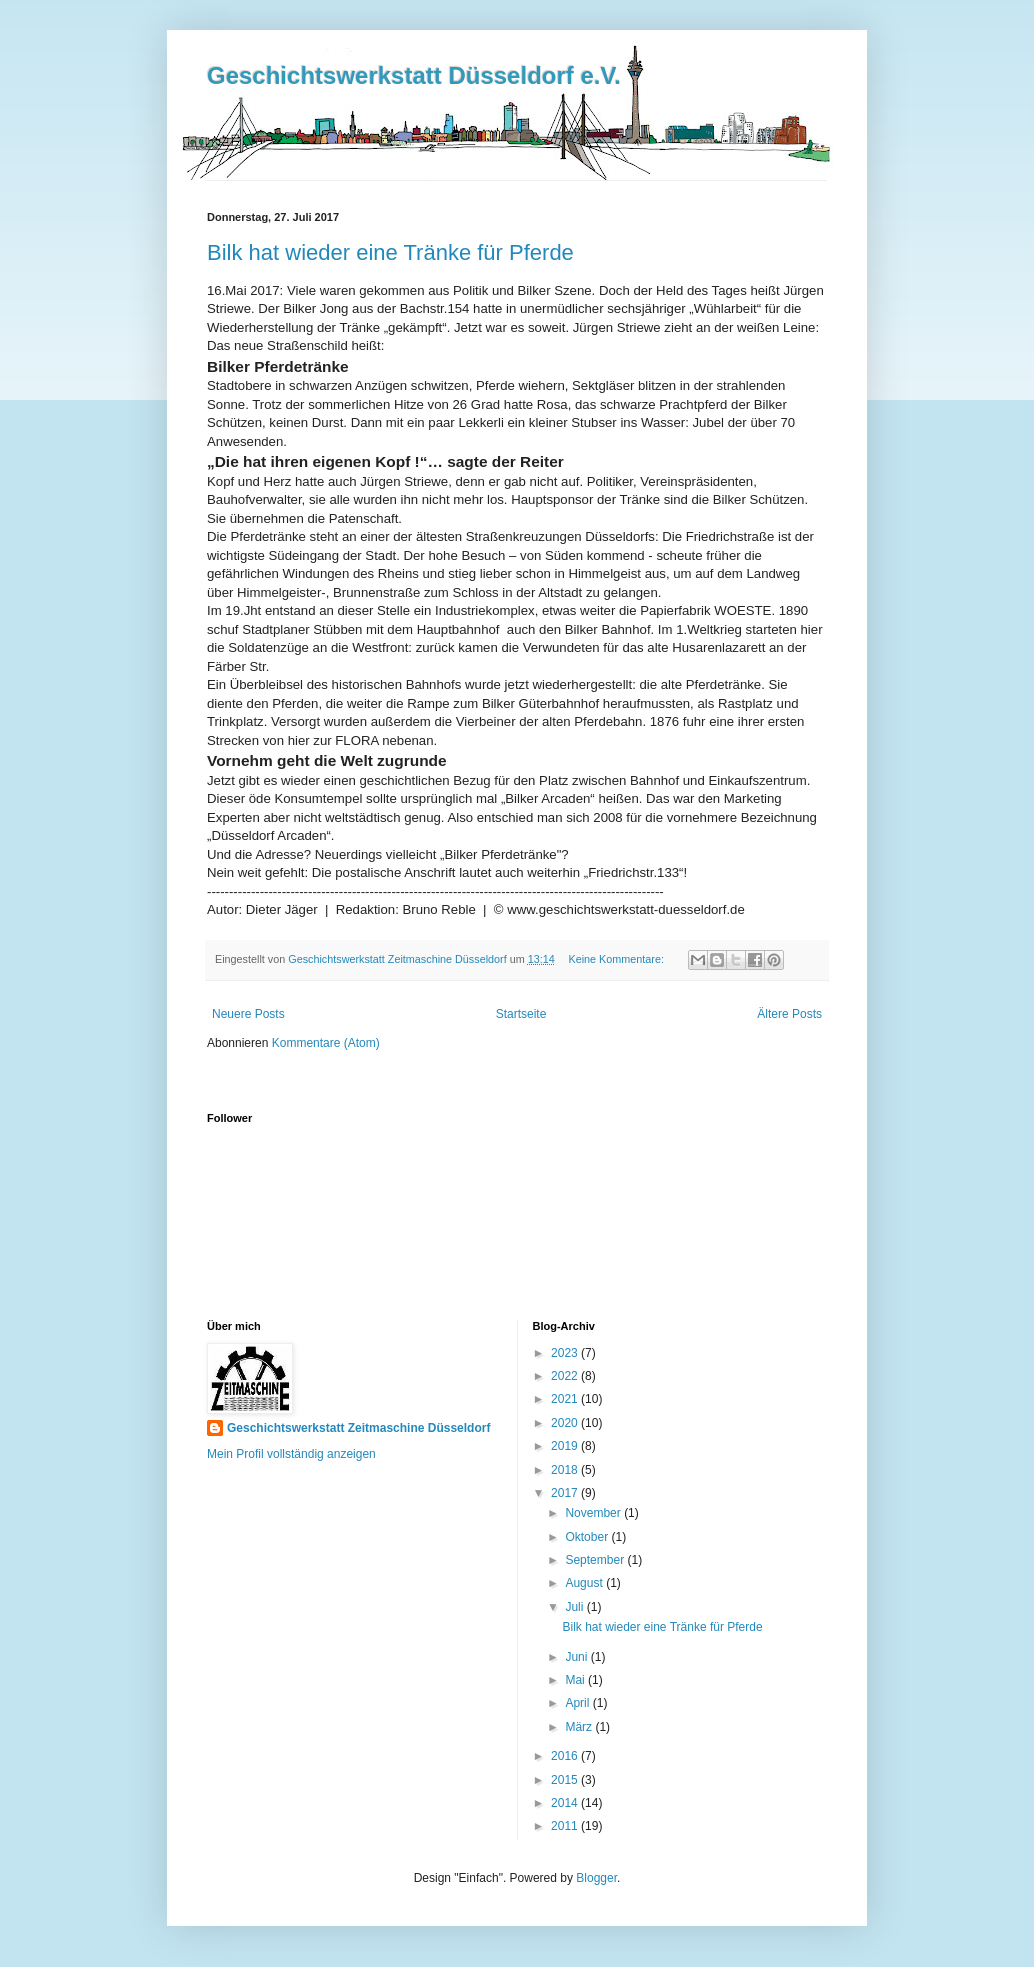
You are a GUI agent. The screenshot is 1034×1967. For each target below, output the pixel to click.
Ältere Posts (789, 1014)
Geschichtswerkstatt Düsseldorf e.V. (414, 75)
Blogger (596, 1878)
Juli (575, 1607)
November (594, 1513)
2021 (566, 1399)
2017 (566, 1493)
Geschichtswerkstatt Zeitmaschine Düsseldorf (358, 1428)
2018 (566, 1470)
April (578, 1703)
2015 (566, 1780)
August (585, 1583)
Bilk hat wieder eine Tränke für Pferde (390, 252)
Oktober (588, 1537)
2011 (566, 1826)
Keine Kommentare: (617, 959)
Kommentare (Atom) (326, 1043)
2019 (566, 1446)
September (596, 1560)
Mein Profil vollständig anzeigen (291, 1454)
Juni (577, 1657)
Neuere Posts (248, 1014)
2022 (566, 1376)
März (580, 1727)
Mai (576, 1680)
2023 (566, 1353)
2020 (566, 1423)
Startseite (521, 1014)
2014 (566, 1803)
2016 (566, 1756)
